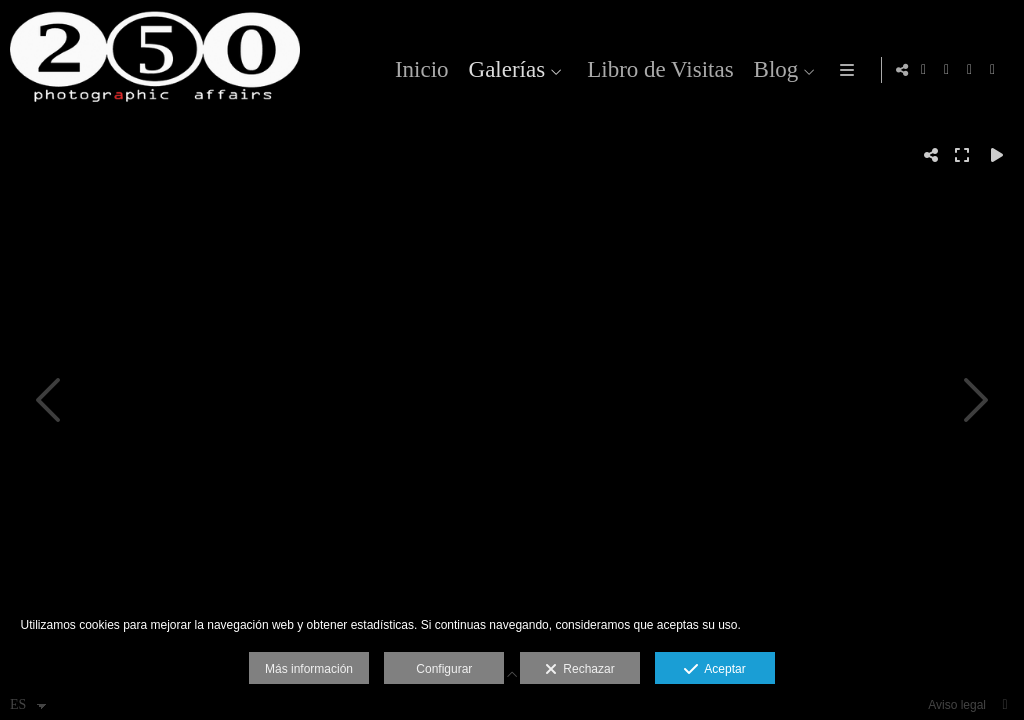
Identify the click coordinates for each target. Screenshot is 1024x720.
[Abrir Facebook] (947, 70)
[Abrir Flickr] (970, 70)
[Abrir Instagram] (924, 70)
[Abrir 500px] (993, 70)
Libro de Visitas (657, 69)
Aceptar (714, 670)
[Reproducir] (997, 155)
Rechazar (580, 670)
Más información (309, 669)
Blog (772, 69)
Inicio (419, 69)
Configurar (444, 669)
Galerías (503, 69)
